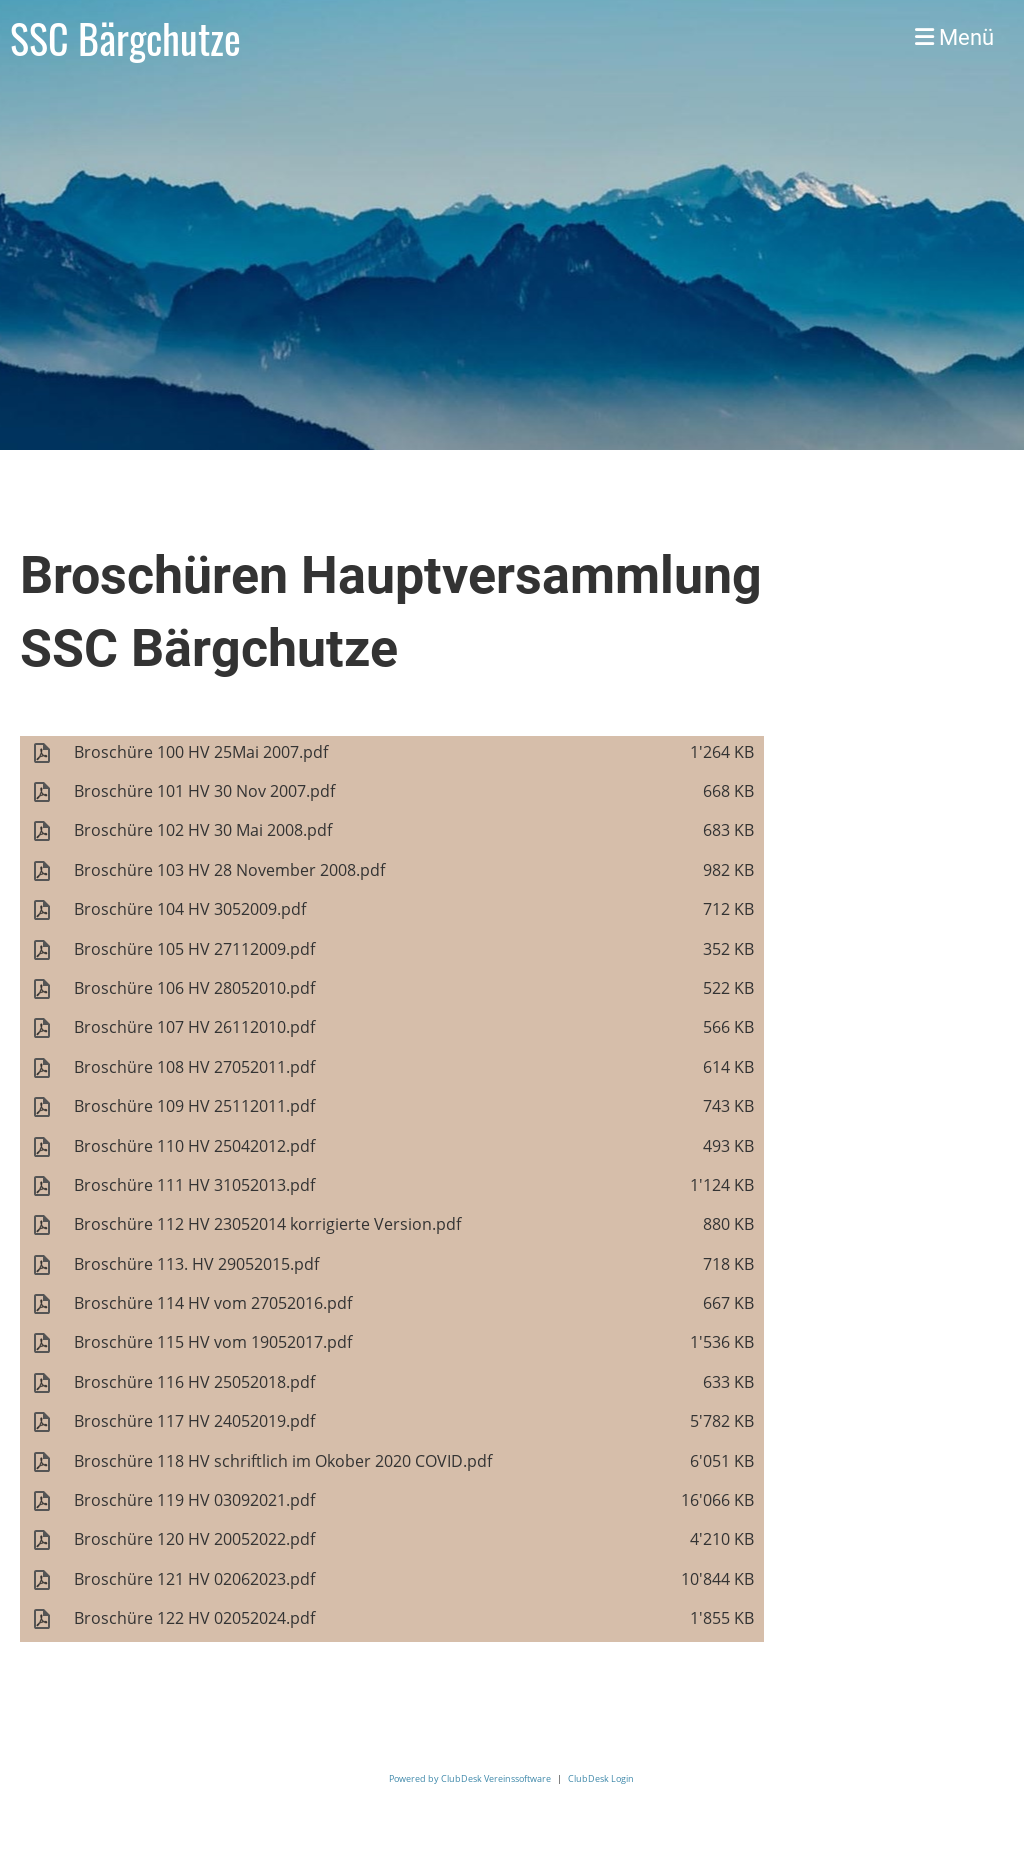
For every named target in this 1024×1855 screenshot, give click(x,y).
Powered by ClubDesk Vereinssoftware (470, 1778)
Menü (954, 37)
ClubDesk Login (601, 1778)
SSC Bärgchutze (125, 38)
